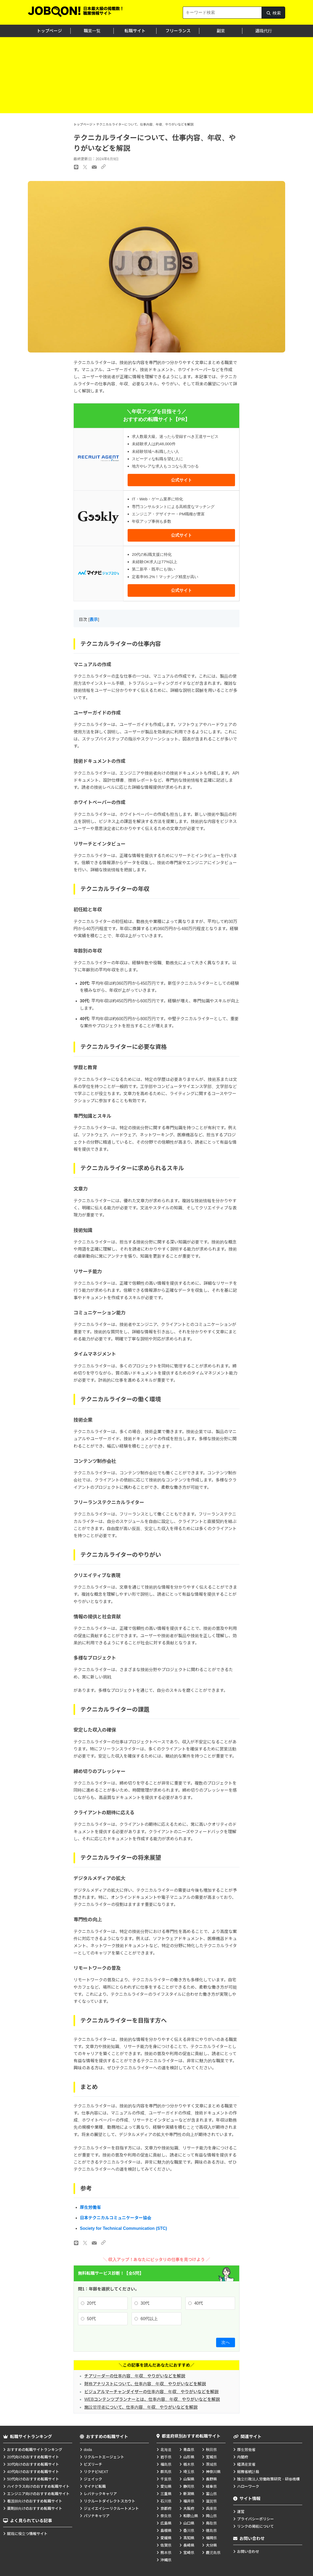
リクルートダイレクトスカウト (109, 2501)
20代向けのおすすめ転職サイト (33, 2457)
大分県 (211, 2545)
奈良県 (165, 2516)
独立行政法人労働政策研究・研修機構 (268, 2479)
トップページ (49, 31)
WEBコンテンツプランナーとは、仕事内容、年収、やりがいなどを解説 (152, 2399)
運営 (240, 2512)
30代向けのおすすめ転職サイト (33, 2464)
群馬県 (165, 2472)
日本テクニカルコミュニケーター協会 (115, 2218)
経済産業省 (246, 2464)
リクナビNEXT (96, 2472)
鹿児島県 (213, 2553)
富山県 (211, 2494)
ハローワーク (248, 2486)
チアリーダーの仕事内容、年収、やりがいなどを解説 (134, 2376)
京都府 (165, 2508)
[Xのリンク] (85, 2243)
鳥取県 (211, 2523)
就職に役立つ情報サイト (27, 2534)
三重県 (165, 2494)
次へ (225, 2342)
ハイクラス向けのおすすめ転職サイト (38, 2486)
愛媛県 (165, 2538)
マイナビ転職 (95, 2486)
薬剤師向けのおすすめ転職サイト (34, 2508)
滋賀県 (211, 2501)
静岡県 (188, 2486)
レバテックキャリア (100, 2494)
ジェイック (93, 2479)
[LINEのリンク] (76, 2243)
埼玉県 (188, 2472)
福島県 (165, 2464)
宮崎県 (188, 2553)
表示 (94, 619)
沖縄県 (165, 2560)
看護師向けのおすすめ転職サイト (34, 2501)
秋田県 (211, 2450)
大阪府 (188, 2508)
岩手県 (165, 2457)
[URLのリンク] (103, 2242)
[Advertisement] (156, 76)
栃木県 (188, 2464)
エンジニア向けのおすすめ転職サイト (38, 2494)
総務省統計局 (248, 2472)
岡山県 (211, 2516)
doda (88, 2450)
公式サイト (181, 480)
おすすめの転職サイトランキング (34, 2450)
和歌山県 (190, 2516)
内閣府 (242, 2457)
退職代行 (263, 31)
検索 (273, 15)
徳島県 (211, 2530)
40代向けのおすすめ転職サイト (33, 2472)
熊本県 (165, 2553)
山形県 (188, 2457)
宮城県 (211, 2457)
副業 (221, 31)
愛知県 (165, 2486)
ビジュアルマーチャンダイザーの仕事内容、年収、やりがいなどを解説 (151, 2392)
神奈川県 (213, 2472)
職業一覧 (92, 31)
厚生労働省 (90, 2207)
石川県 (165, 2501)
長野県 (211, 2479)
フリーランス (178, 31)
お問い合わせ (248, 2551)
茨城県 (211, 2464)
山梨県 (188, 2479)
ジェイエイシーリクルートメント (111, 2508)
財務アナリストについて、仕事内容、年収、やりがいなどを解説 (145, 2384)
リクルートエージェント (104, 2457)
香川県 (188, 2530)
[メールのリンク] (94, 2243)
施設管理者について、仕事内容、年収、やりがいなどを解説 (140, 2407)
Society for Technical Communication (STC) (123, 2228)
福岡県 (211, 2538)
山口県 (188, 2523)
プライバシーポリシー (255, 2519)
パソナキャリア (96, 2516)
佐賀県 (165, 2545)
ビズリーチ (93, 2464)
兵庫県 (211, 2508)
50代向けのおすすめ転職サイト (33, 2479)
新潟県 (188, 2494)
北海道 (165, 2450)
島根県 (165, 2530)
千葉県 (165, 2479)
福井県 (188, 2501)
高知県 (188, 2538)
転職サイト (134, 31)
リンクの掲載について (255, 2526)
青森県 (188, 2450)
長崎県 (188, 2545)
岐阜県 (211, 2486)
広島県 (165, 2523)
